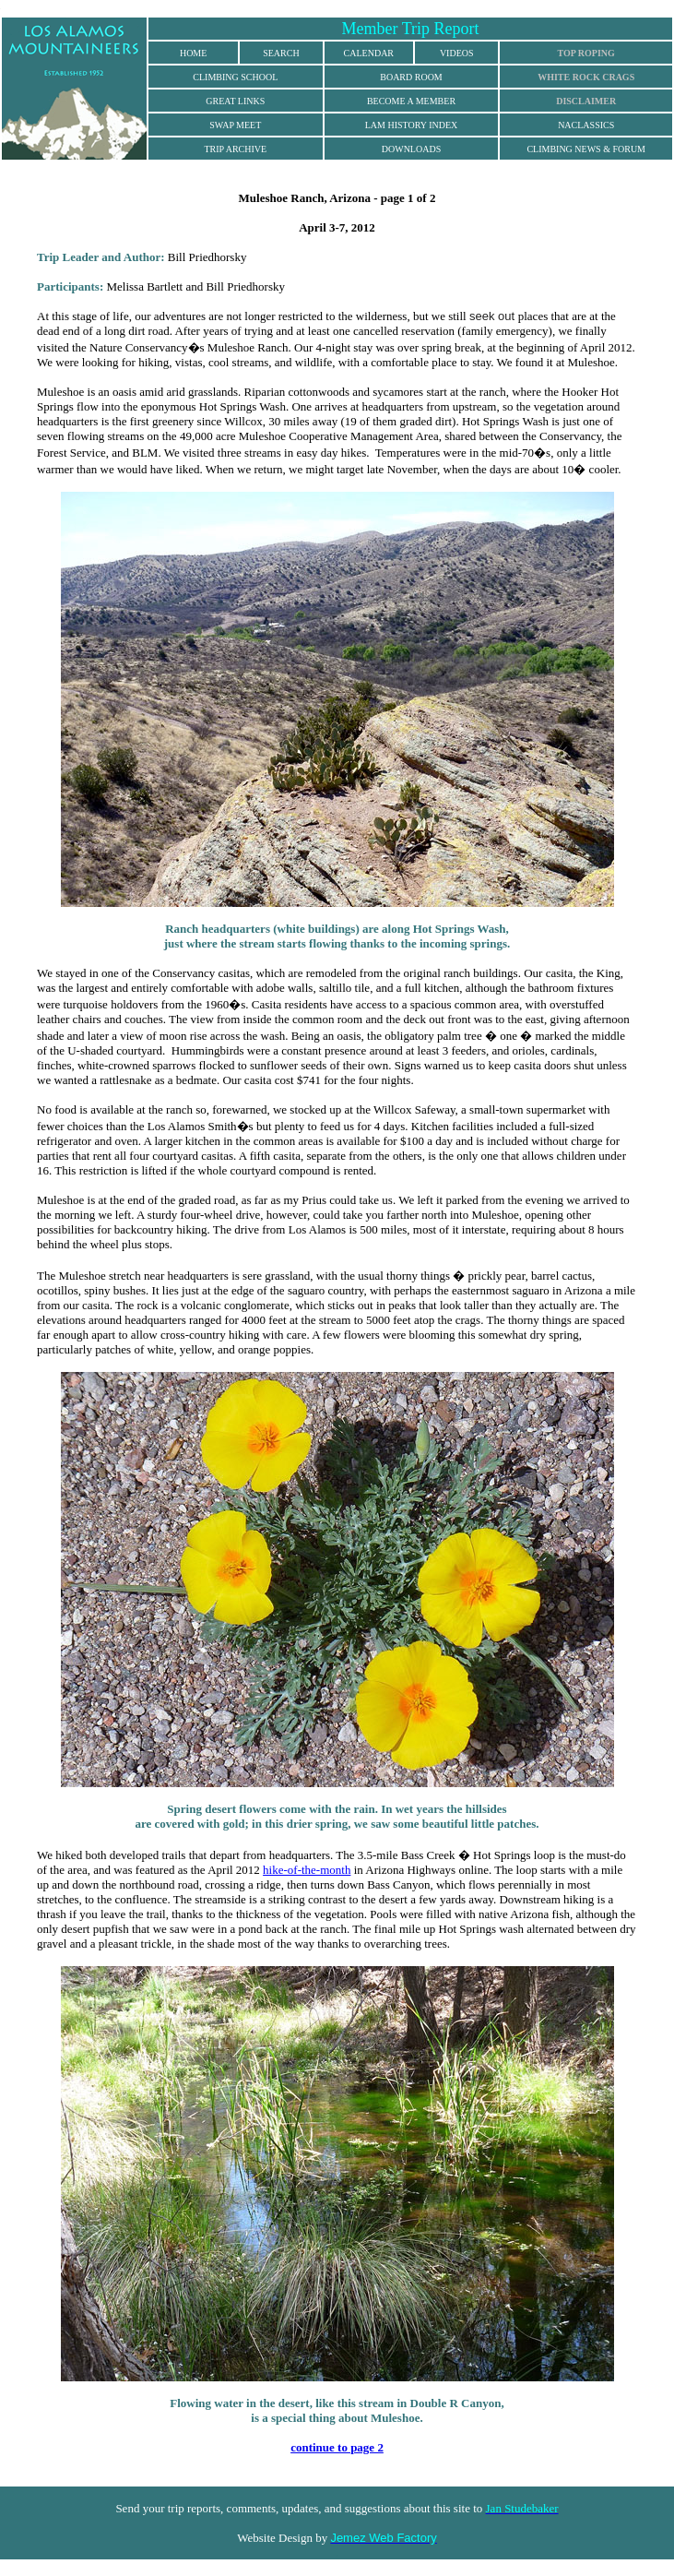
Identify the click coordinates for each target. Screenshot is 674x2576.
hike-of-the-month (306, 1870)
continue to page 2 (337, 2447)
